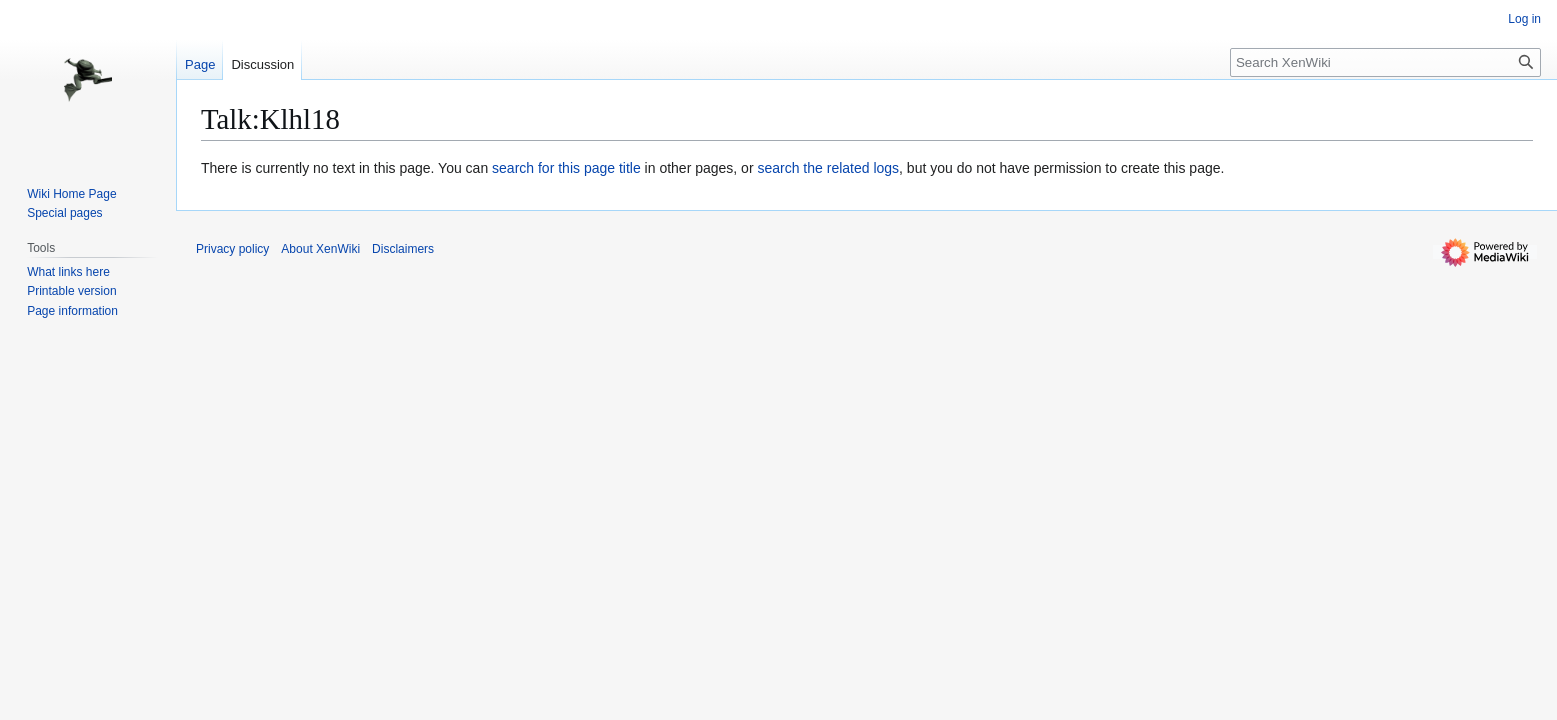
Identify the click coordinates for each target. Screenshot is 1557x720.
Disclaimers (403, 249)
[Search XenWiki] (1385, 62)
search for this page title (566, 168)
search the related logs (828, 168)
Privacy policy (232, 249)
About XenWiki (320, 249)
